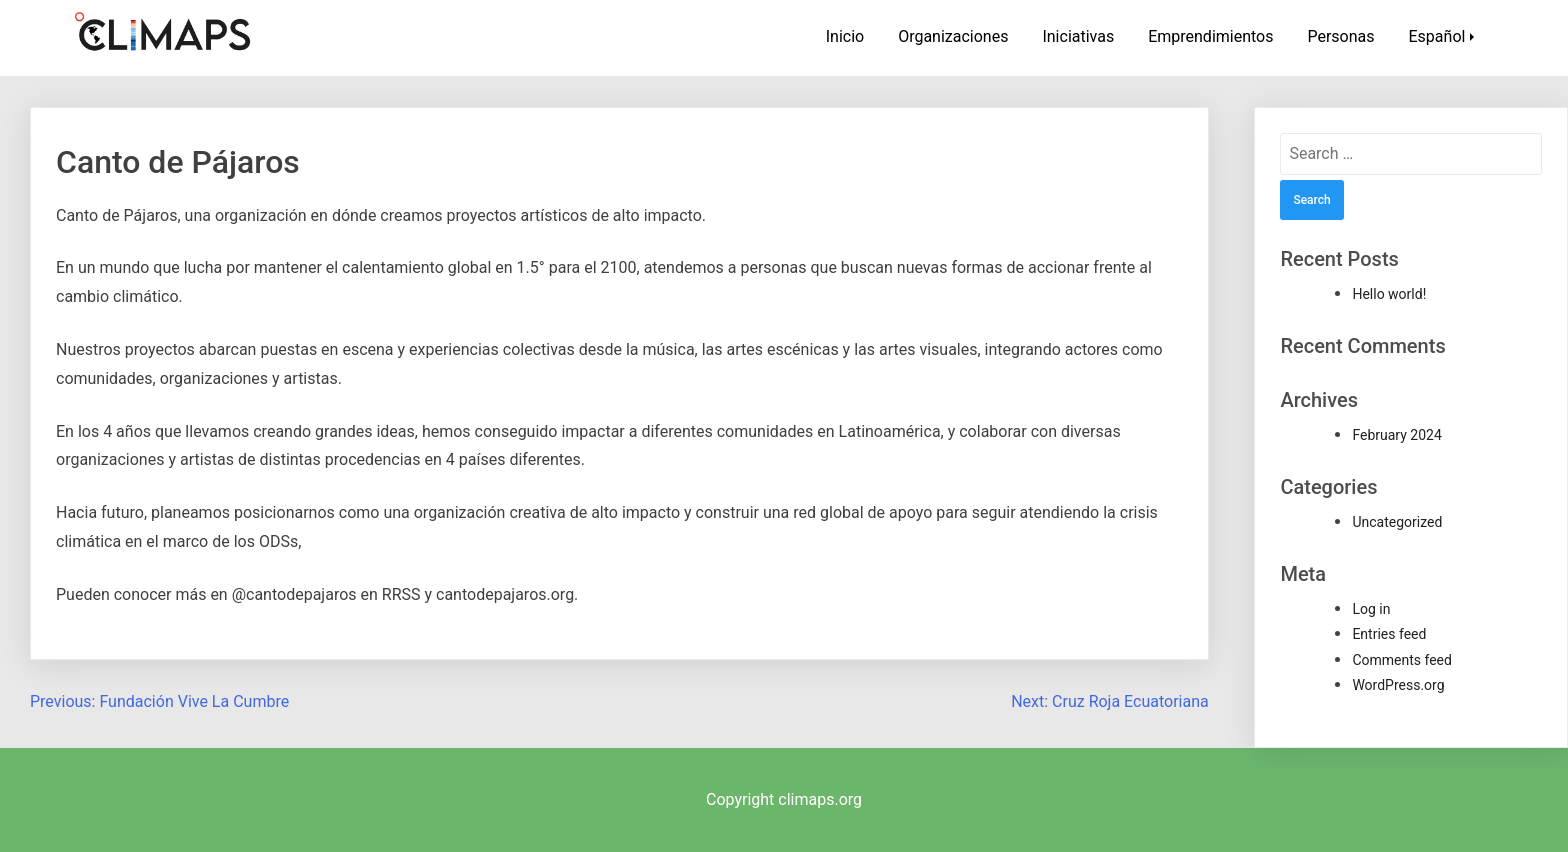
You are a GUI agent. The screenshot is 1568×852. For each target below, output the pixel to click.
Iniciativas (1078, 36)
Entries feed (1389, 634)
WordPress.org (1398, 685)
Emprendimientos (1210, 36)
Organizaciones (953, 36)
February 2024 (1396, 435)
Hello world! (1389, 294)
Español (1437, 36)
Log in (1371, 609)
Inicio (845, 36)
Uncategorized (1397, 522)
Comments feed (1402, 660)
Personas (1340, 36)
